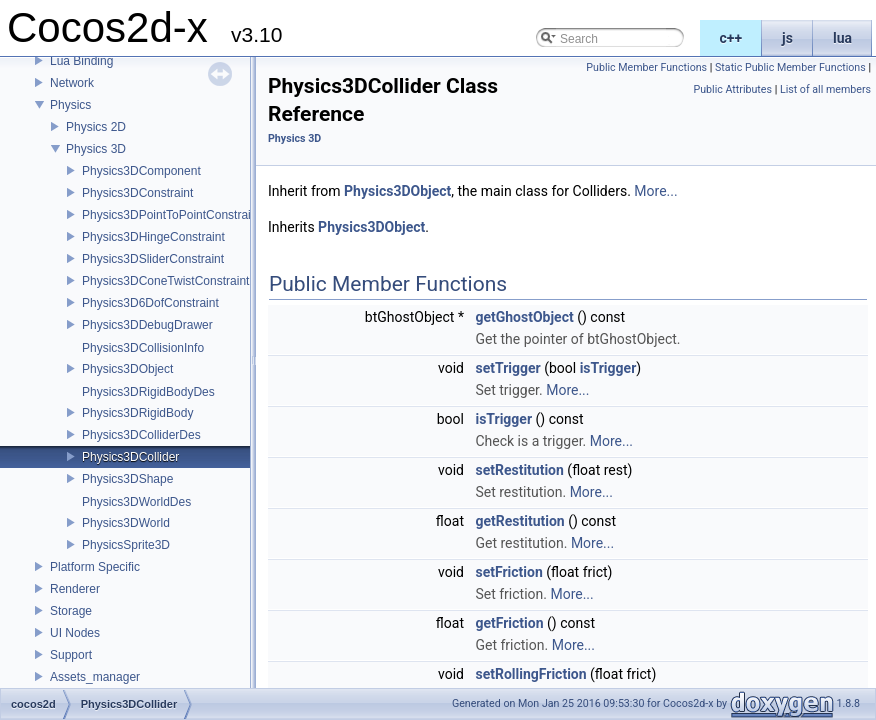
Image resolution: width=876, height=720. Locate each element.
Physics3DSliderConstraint (153, 259)
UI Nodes (75, 633)
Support (71, 655)
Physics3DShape (127, 479)
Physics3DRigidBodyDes (148, 392)
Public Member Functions (646, 67)
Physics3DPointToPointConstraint (171, 215)
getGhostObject (524, 317)
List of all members (825, 89)
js (787, 38)
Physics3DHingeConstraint (153, 237)
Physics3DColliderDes (141, 435)
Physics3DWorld (126, 523)
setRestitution (519, 470)
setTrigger (507, 368)
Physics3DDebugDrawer (147, 325)
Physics (70, 105)
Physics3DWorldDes (136, 502)
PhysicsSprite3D (126, 545)
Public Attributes (732, 89)
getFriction (509, 623)
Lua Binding (81, 61)
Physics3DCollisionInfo (143, 348)
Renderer (75, 589)
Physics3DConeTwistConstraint (165, 281)
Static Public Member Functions (790, 67)
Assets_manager (95, 677)
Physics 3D (96, 149)
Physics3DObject (127, 369)
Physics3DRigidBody (137, 413)
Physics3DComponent (141, 171)
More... (655, 191)
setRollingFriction (530, 674)
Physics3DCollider (130, 457)
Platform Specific (95, 567)
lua (842, 38)
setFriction (508, 572)
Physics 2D (96, 127)
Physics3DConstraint (137, 193)
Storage (71, 611)
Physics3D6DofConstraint (150, 303)
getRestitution (519, 521)
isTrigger (608, 368)
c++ (731, 38)
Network (72, 83)
